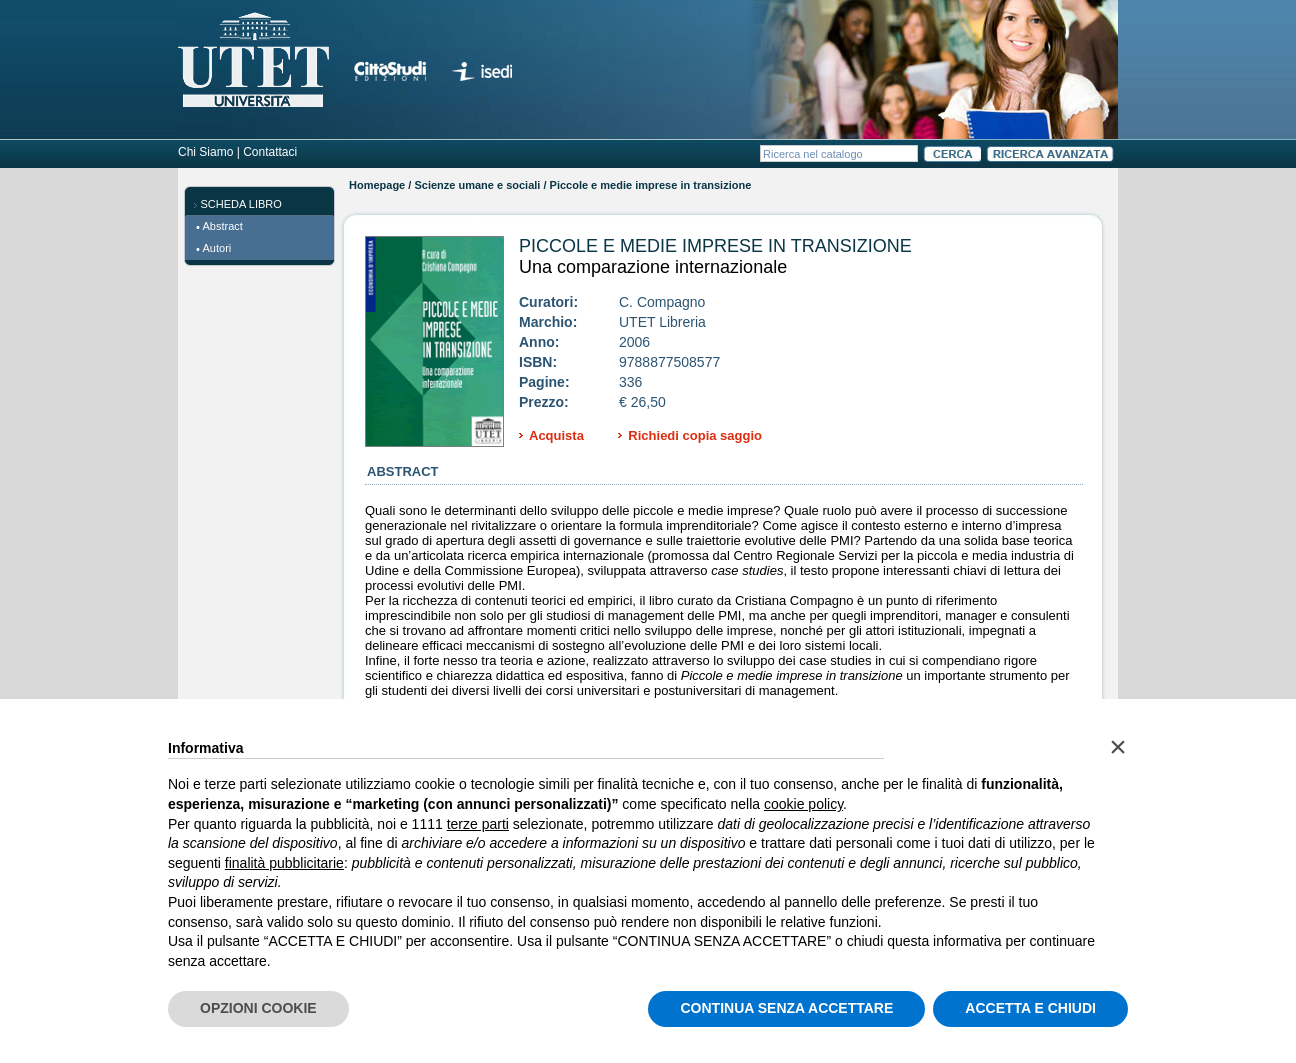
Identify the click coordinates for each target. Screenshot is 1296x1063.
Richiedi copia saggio (695, 435)
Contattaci (270, 152)
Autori (217, 248)
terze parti (478, 824)
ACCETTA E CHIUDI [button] (1030, 1008)
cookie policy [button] (803, 804)
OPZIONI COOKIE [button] (258, 1008)
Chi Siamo (205, 152)
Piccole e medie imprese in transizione (715, 246)
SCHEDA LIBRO (241, 204)
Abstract (223, 226)
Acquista (556, 435)
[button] (1118, 747)
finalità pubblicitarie (284, 863)
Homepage (377, 185)
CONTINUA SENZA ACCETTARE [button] (786, 1008)
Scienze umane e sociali (477, 185)
